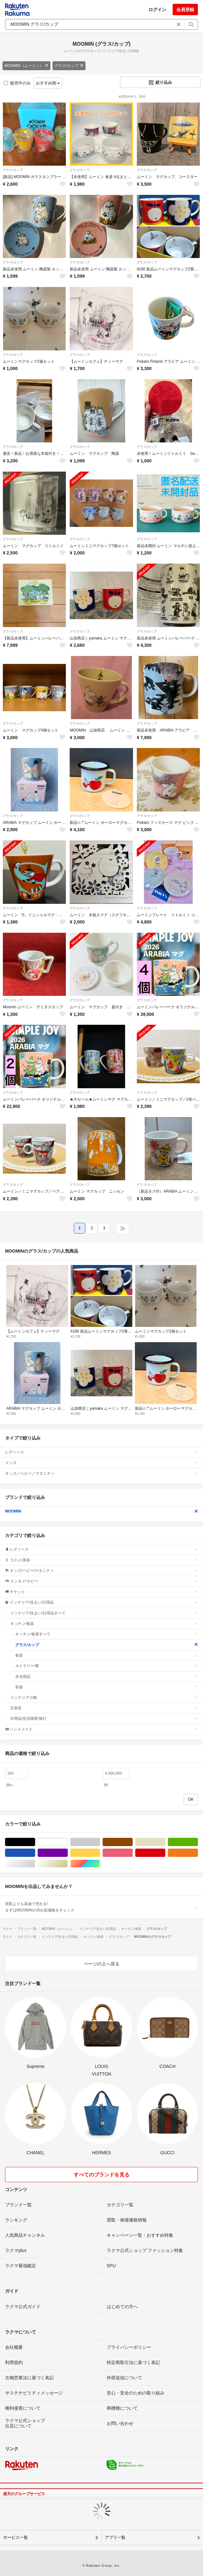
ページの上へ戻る (101, 1963)
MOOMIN (101, 1511)
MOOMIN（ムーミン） (26, 65)
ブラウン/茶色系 (132, 1842)
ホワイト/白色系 (67, 1842)
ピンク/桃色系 (132, 1853)
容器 (106, 1687)
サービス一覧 (15, 2537)
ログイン (157, 9)
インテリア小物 (104, 1697)
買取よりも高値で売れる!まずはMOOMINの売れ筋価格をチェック (101, 1907)
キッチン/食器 (104, 1623)
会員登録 (185, 9)
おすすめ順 (48, 83)
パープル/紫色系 (67, 1853)
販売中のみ (17, 83)
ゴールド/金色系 (67, 1863)
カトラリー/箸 (106, 1666)
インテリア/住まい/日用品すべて (104, 1613)
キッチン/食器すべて (106, 1634)
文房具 (104, 1708)
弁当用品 (106, 1676)
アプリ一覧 (115, 2537)
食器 (106, 1655)
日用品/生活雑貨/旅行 (104, 1718)
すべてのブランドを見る (102, 2174)
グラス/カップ (68, 65)
